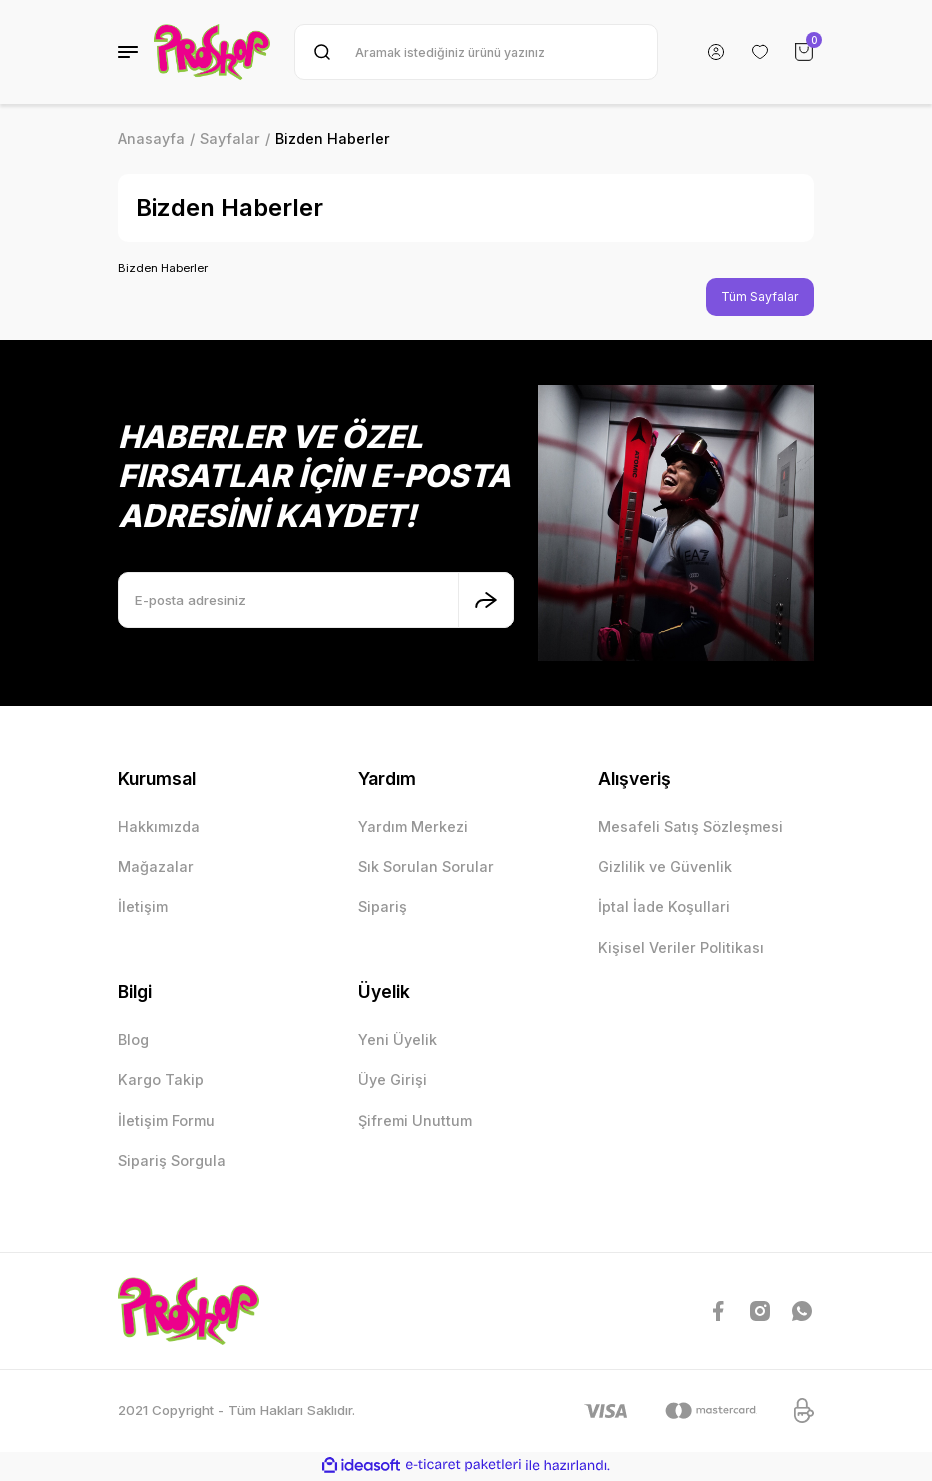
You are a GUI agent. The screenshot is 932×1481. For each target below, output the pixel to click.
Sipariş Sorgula (172, 1161)
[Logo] (212, 52)
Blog (133, 1040)
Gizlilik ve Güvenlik (665, 867)
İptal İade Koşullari (664, 908)
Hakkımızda (159, 827)
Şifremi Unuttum (415, 1121)
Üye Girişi (392, 1081)
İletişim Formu (166, 1121)
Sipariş (382, 908)
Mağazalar (156, 867)
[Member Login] (716, 52)
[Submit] (486, 601)
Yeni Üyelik (397, 1040)
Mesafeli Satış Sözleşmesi (690, 827)
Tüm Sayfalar (757, 297)
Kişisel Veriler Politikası (681, 948)
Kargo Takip (161, 1081)
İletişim (143, 908)
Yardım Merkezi (413, 827)
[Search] (476, 52)
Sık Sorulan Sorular (426, 867)
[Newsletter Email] (316, 601)
